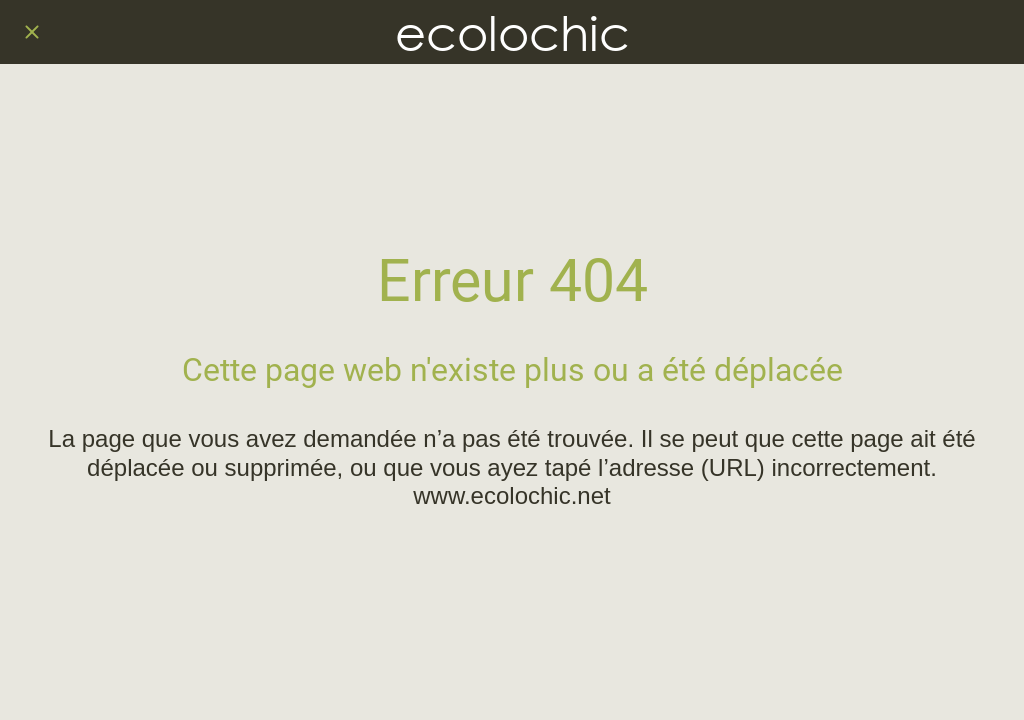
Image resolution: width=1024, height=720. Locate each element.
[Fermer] (32, 32)
